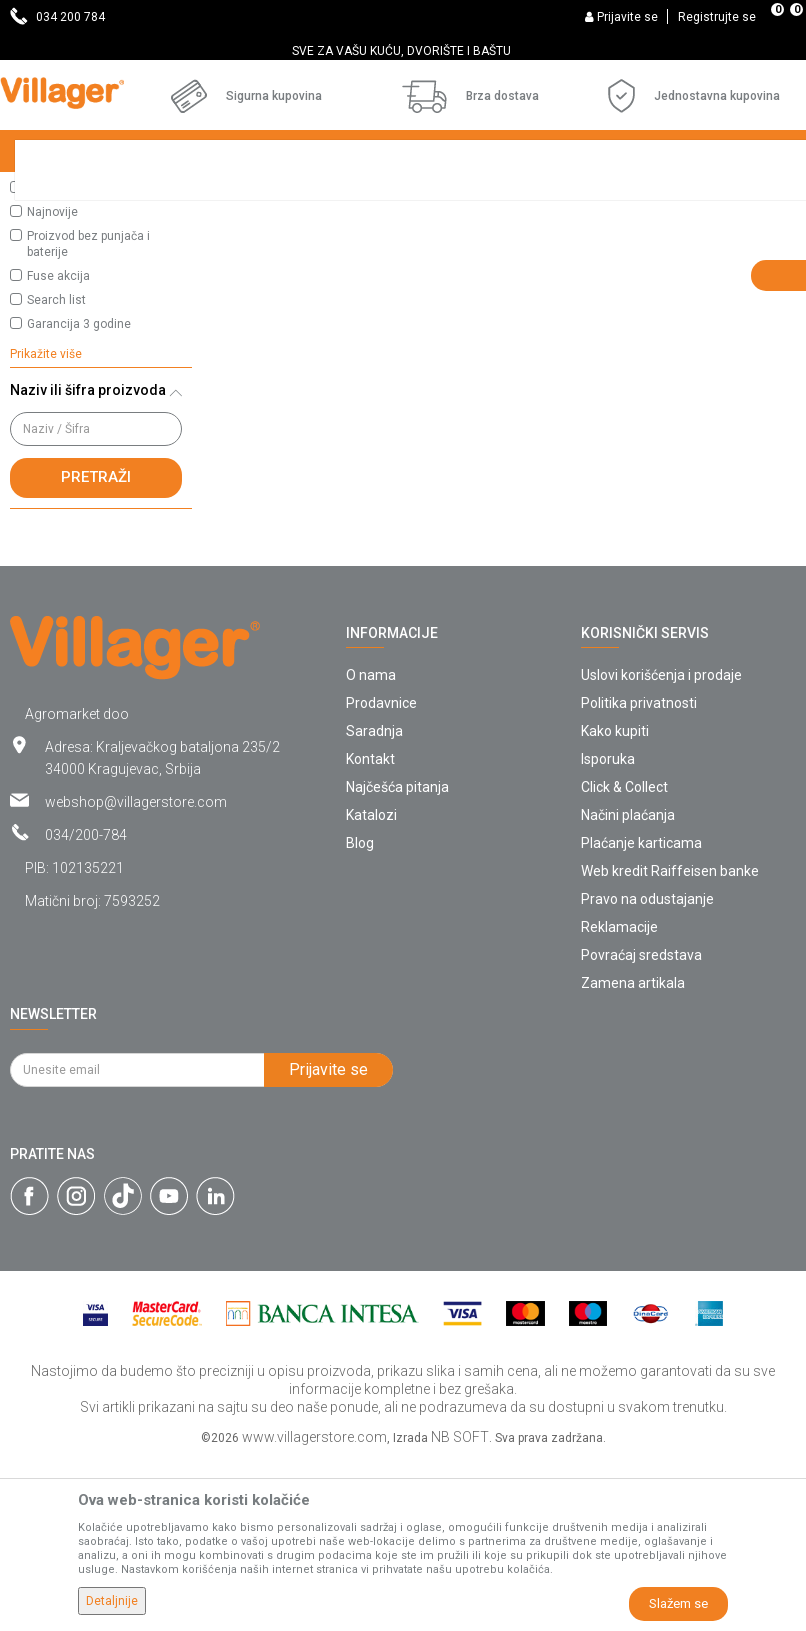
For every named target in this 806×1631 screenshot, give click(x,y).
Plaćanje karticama (641, 1015)
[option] (403, 51)
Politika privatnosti (639, 875)
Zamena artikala (633, 1155)
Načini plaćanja (628, 987)
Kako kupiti (615, 903)
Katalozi (371, 987)
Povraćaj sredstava (641, 1127)
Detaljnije (112, 1601)
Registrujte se (717, 17)
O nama (371, 847)
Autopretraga (558, 232)
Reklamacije (619, 1099)
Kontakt (370, 931)
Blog (360, 1015)
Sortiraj (652, 232)
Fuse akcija (58, 448)
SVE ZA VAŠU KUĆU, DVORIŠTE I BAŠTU (401, 51)
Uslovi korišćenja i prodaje (661, 847)
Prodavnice (381, 875)
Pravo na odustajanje (647, 1071)
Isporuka (608, 931)
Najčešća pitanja (397, 959)
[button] (101, 282)
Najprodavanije (68, 360)
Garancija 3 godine (79, 496)
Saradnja (374, 903)
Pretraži (96, 649)
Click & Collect (624, 959)
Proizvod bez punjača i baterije (88, 416)
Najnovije (52, 384)
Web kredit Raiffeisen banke (670, 1043)
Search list (56, 472)
